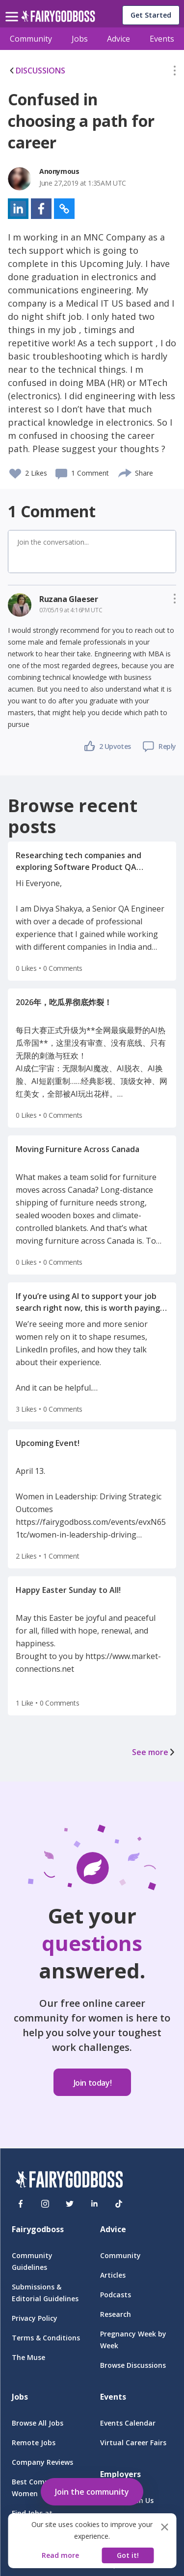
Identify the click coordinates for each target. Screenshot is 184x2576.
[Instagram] (45, 2204)
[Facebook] (20, 2204)
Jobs (80, 38)
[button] (174, 72)
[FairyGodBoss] (69, 2181)
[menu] (13, 8)
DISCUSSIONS (36, 70)
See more (154, 1752)
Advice (118, 38)
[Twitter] (69, 2204)
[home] (58, 18)
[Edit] (175, 72)
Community (31, 38)
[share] (125, 471)
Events (162, 38)
